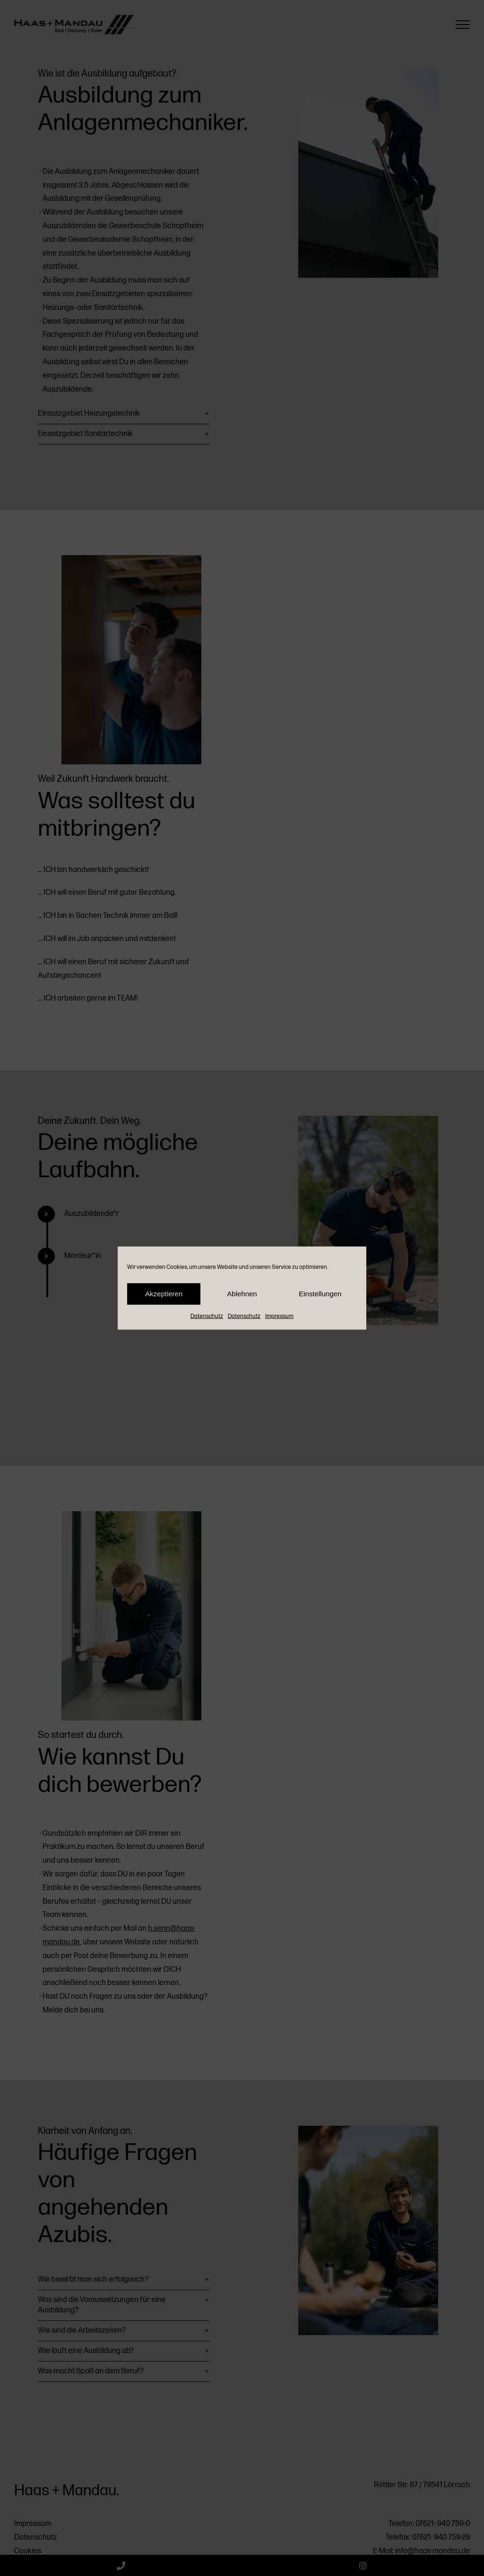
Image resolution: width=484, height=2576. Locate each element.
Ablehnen (242, 1294)
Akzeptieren (163, 1294)
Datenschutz (206, 1315)
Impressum (279, 1315)
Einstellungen (320, 1294)
